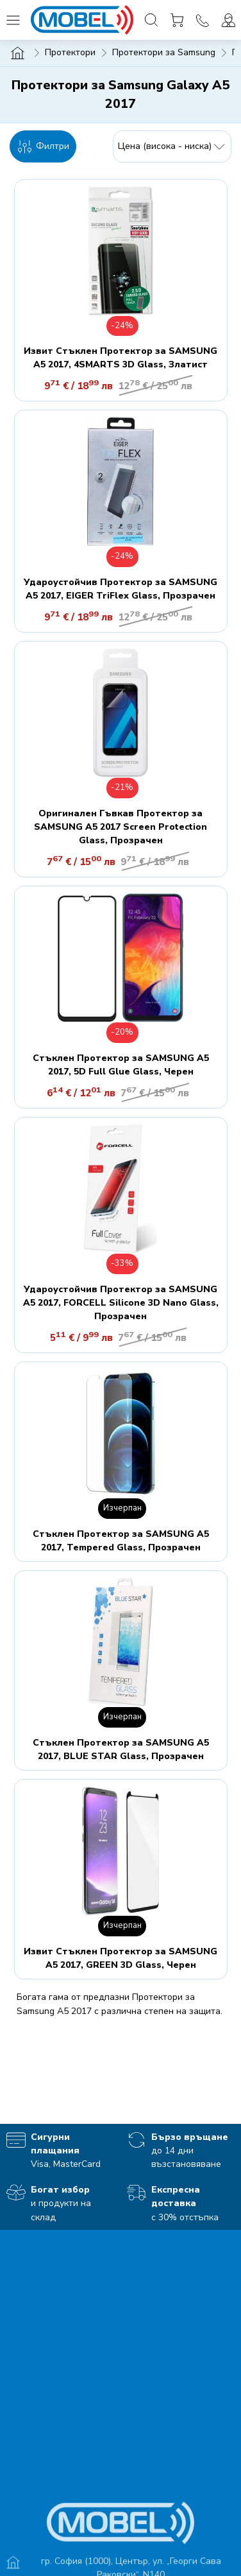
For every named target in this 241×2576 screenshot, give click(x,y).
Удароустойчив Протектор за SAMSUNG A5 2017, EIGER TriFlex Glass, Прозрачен (120, 589)
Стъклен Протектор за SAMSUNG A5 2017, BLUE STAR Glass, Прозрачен (121, 1749)
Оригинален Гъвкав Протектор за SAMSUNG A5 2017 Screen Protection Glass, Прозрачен (120, 826)
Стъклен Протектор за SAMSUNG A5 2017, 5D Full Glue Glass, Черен (121, 1065)
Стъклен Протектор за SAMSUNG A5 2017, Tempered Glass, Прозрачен (121, 1541)
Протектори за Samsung (163, 52)
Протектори (70, 52)
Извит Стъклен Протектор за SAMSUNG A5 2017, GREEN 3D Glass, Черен (120, 1958)
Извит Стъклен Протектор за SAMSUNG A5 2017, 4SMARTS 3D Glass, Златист (120, 358)
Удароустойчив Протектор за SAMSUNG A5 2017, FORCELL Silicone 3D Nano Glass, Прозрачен (121, 1302)
